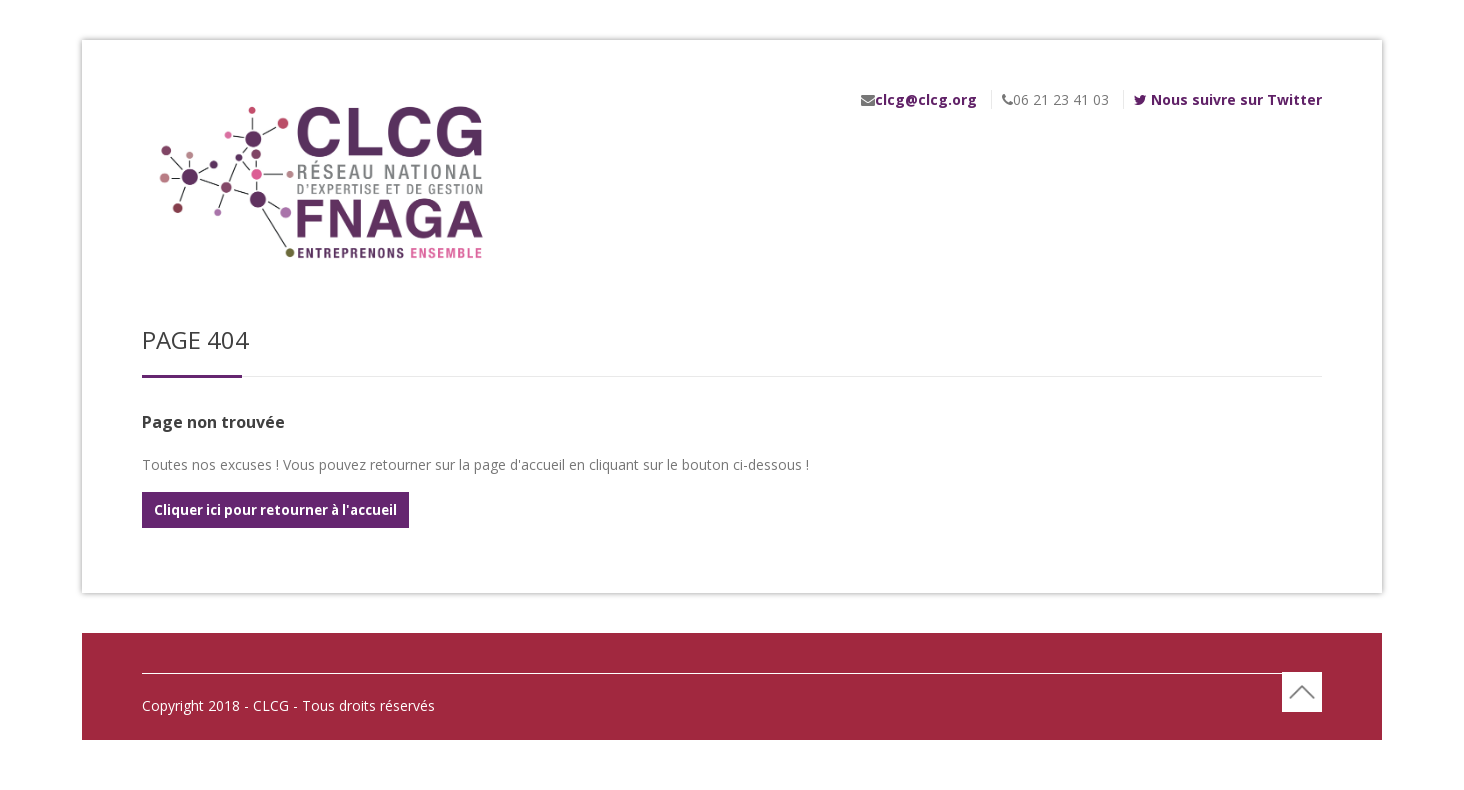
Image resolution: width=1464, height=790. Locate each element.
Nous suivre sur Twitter (1228, 99)
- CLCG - (271, 705)
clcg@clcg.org (926, 99)
